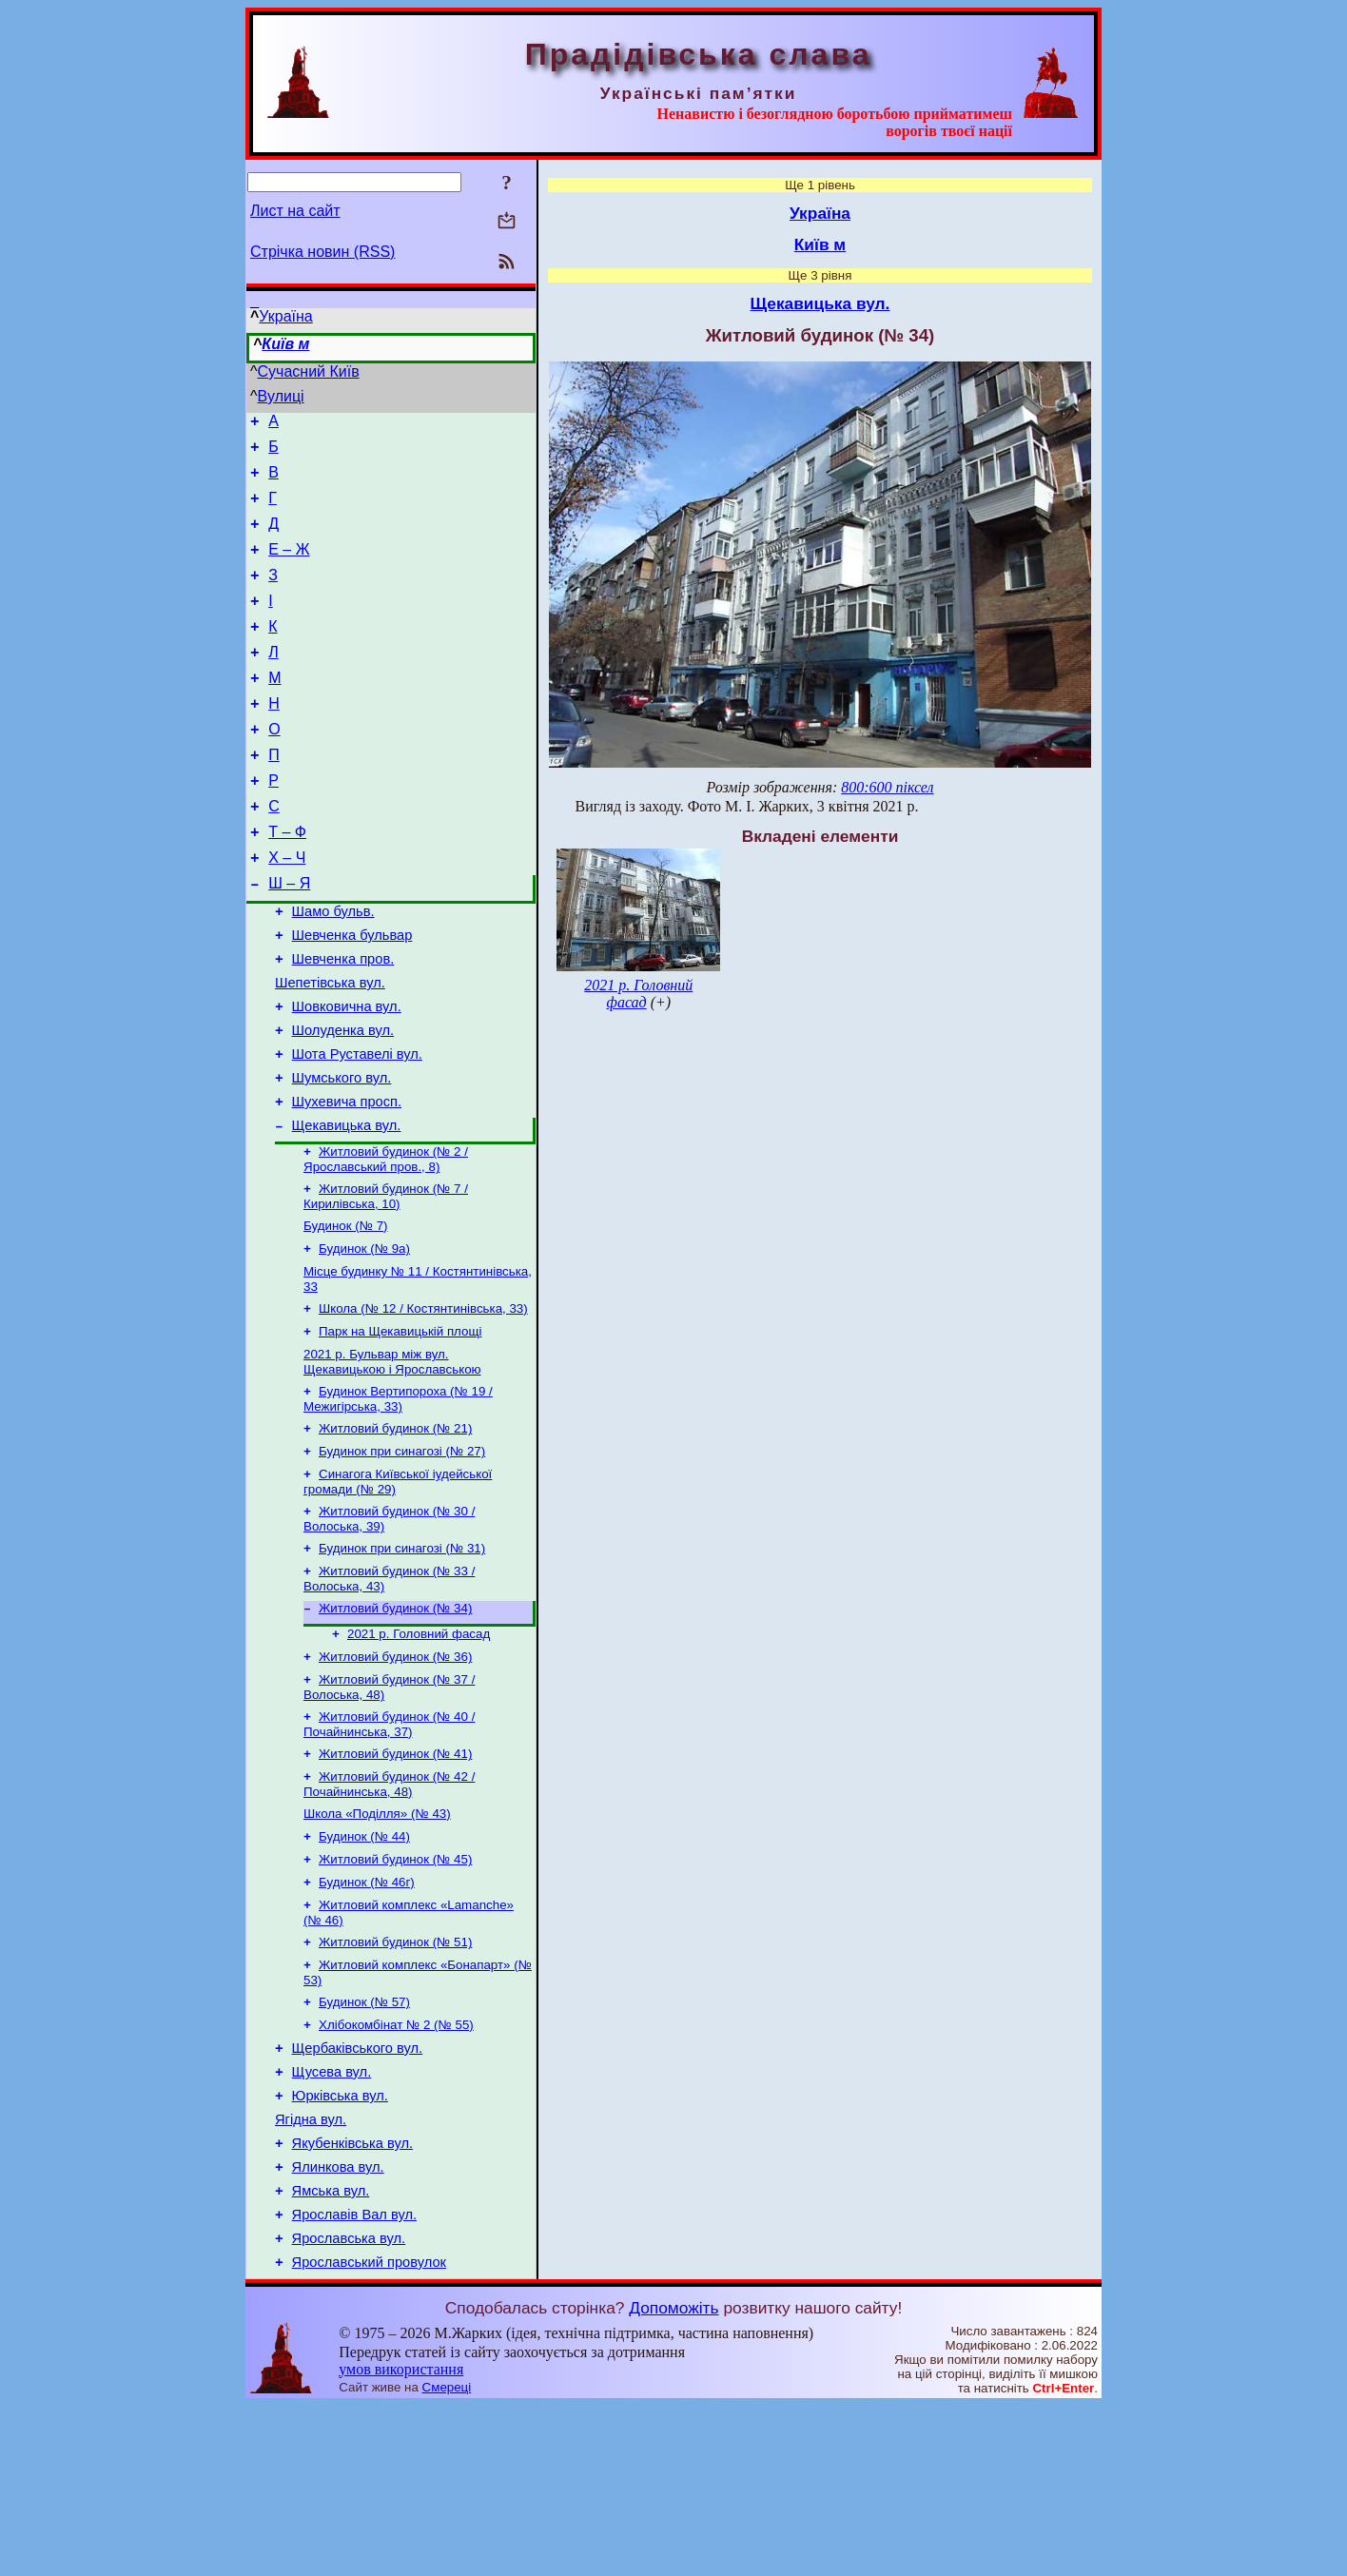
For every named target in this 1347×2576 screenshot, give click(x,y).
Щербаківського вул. (357, 2192)
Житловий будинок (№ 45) (395, 1989)
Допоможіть (673, 2478)
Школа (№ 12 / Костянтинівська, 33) (423, 1402)
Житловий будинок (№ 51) (395, 2078)
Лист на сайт (295, 211)
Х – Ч (286, 909)
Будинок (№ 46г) (367, 2014)
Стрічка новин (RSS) (322, 252)
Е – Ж (288, 566)
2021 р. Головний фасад (418, 1749)
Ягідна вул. (310, 2272)
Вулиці (281, 396)
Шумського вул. (342, 1154)
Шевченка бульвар (352, 995)
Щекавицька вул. (346, 1208)
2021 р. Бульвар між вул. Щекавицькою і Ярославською (392, 1459)
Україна (285, 316)
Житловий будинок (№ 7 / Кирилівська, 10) (385, 1283)
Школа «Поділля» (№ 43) (377, 1940)
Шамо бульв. (333, 968)
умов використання (401, 2539)
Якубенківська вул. (352, 2299)
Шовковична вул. (346, 1075)
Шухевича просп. (346, 1181)
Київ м (285, 344)
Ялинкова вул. (338, 2325)
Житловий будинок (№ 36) (395, 1773)
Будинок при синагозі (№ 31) (402, 1657)
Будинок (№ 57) (364, 2142)
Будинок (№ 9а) (364, 1339)
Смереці (447, 2557)
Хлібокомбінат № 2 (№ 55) (396, 2166)
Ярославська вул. (349, 2405)
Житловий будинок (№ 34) (395, 1721)
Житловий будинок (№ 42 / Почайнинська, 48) (389, 1908)
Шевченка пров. (343, 1021)
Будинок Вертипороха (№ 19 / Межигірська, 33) (398, 1498)
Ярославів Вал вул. (354, 2379)
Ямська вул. (331, 2352)
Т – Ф (287, 880)
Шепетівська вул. (330, 1048)
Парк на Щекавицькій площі (400, 1427)
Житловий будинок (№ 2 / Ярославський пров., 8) (385, 1244)
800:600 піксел (887, 787)
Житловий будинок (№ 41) (395, 1876)
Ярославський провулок (369, 2432)
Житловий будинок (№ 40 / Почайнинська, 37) (389, 1845)
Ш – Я (289, 937)
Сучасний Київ (309, 371)
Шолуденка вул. (343, 1101)
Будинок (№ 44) (364, 1965)
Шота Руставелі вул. (357, 1128)
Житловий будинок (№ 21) (395, 1530)
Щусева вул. (332, 2219)
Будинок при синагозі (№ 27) (402, 1555)
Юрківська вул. (340, 2246)
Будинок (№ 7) (345, 1314)
